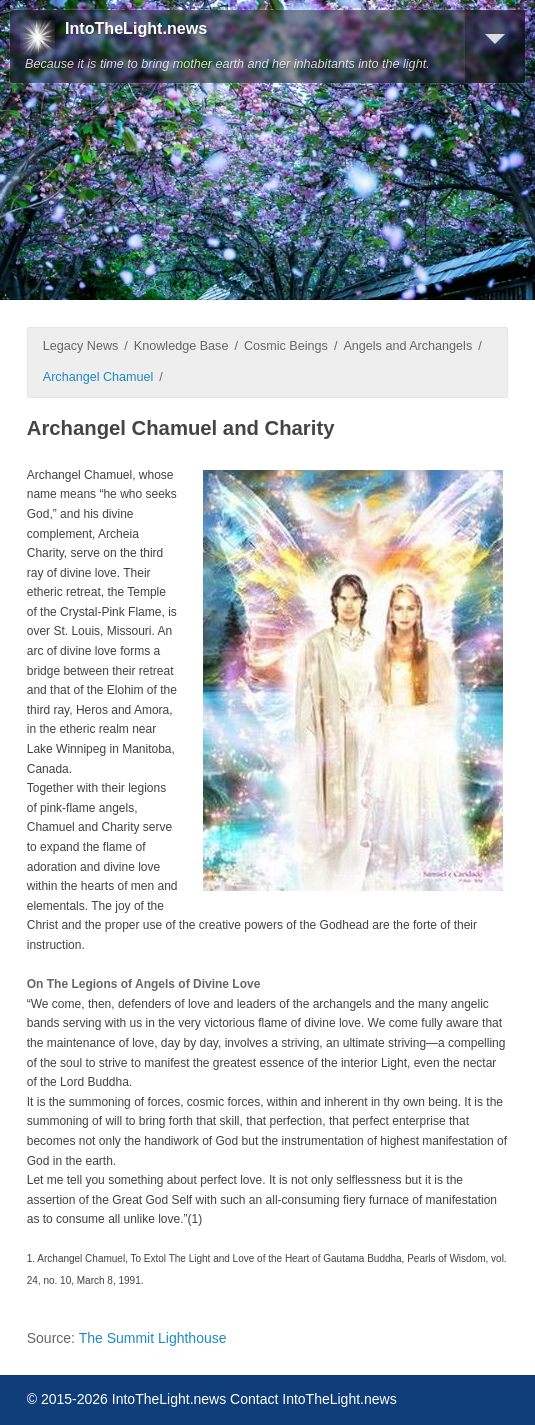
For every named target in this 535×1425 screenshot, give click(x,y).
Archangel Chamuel (98, 377)
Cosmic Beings (286, 346)
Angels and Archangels (407, 346)
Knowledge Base (181, 346)
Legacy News (81, 346)
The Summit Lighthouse (153, 1338)
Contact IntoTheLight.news (313, 1399)
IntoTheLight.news (136, 28)
